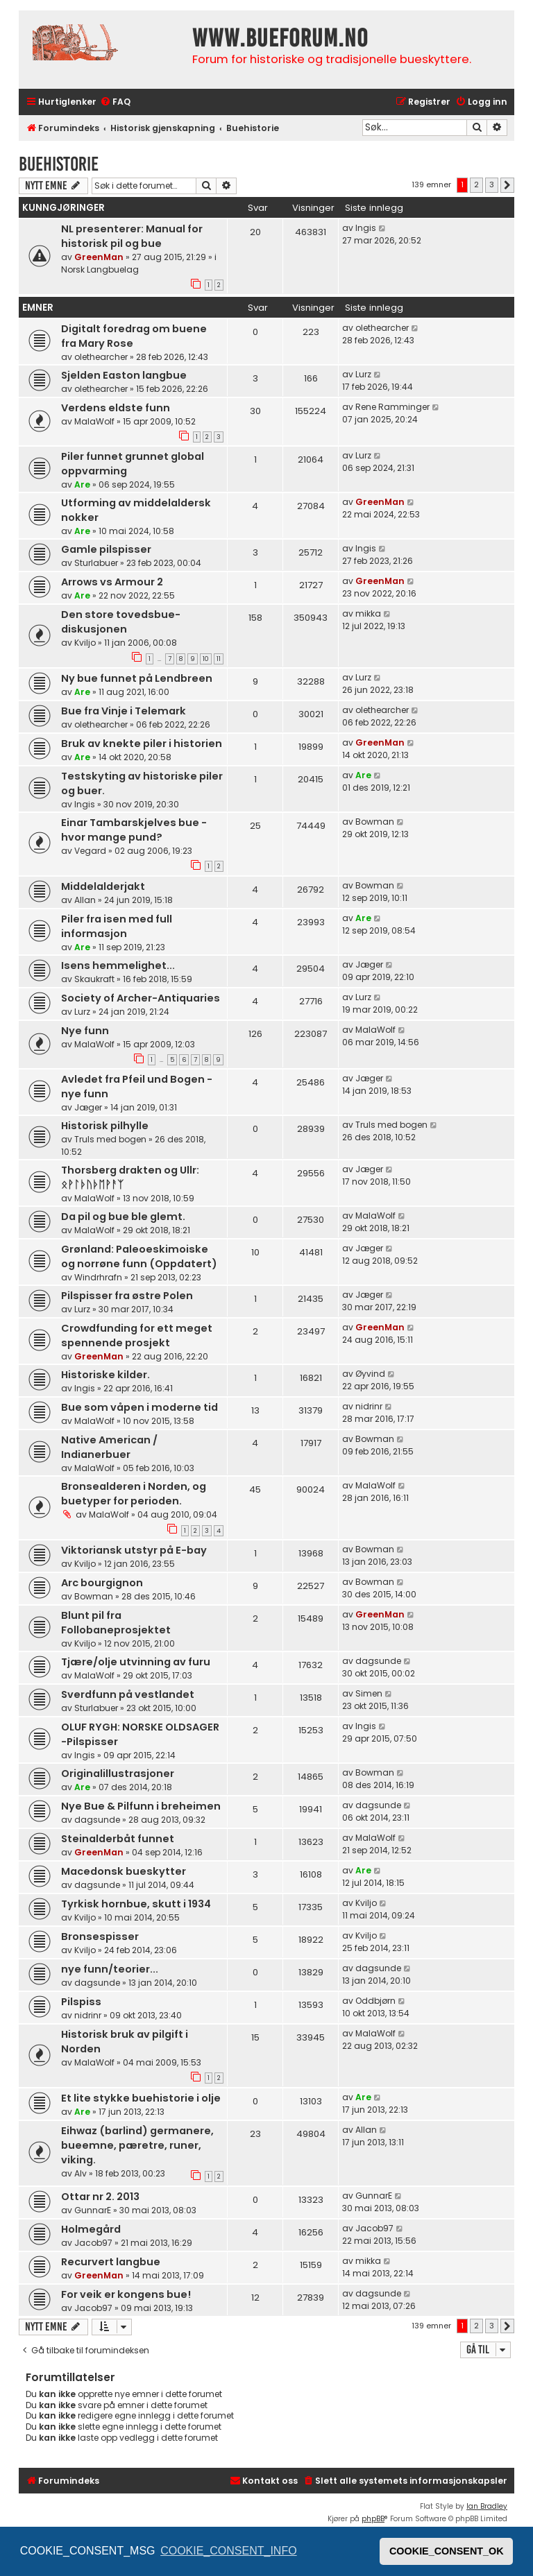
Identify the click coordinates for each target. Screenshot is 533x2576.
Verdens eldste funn (115, 408)
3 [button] (491, 184)
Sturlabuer (96, 563)
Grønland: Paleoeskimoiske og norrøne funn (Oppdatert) (139, 1256)
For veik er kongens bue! (126, 2294)
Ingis (365, 228)
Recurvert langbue (110, 2262)
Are (82, 484)
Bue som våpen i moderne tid (139, 1407)
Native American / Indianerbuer (109, 1447)
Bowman (374, 821)
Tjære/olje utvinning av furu (135, 1662)
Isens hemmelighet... (118, 965)
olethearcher (101, 357)
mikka (368, 613)
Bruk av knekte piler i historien (141, 743)
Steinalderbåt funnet (117, 1839)
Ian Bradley (486, 2506)
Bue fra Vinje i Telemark (123, 711)
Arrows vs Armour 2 (112, 582)
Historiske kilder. (105, 1375)
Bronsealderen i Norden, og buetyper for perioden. (133, 1493)
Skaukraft (94, 979)
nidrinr (368, 1406)
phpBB (373, 2519)
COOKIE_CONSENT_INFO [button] (228, 2551)
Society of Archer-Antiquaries (140, 998)
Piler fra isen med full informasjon (116, 926)
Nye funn (85, 1031)
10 (206, 659)
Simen (368, 1693)
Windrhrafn (98, 1277)
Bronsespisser (100, 1936)
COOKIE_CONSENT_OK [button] (446, 2551)
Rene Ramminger (392, 407)
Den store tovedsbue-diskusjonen (120, 622)
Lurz (363, 374)
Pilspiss (81, 2002)
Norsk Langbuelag (100, 269)
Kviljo (85, 643)
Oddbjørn (375, 2001)
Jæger (369, 964)
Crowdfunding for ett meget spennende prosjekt (136, 1335)
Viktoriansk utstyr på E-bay (134, 1550)
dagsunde (378, 1661)
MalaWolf (94, 421)
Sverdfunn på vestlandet (127, 1694)
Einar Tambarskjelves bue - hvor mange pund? (134, 830)
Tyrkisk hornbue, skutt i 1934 (136, 1904)
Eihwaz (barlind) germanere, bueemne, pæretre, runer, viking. (137, 2145)
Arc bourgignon (102, 1583)
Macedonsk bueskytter (123, 1871)
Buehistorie (59, 164)
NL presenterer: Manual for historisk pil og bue (132, 236)
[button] (507, 185)
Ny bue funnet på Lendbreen (136, 678)
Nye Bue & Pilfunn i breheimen (141, 1806)
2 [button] (476, 184)
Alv (80, 2173)
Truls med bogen (110, 1139)
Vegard (90, 851)
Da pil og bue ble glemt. (123, 1216)
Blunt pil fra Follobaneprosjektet (116, 1622)
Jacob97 (93, 2243)
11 (219, 659)
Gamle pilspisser (106, 549)
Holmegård (91, 2229)
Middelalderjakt (103, 886)
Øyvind (370, 1374)
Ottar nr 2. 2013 (100, 2197)
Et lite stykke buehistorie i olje (141, 2098)
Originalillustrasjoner (117, 1773)
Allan (85, 900)
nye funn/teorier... (109, 1969)
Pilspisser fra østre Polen (127, 1296)
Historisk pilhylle (105, 1126)
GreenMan (99, 257)
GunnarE (92, 2210)
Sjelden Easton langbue (124, 375)
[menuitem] (115, 102)
